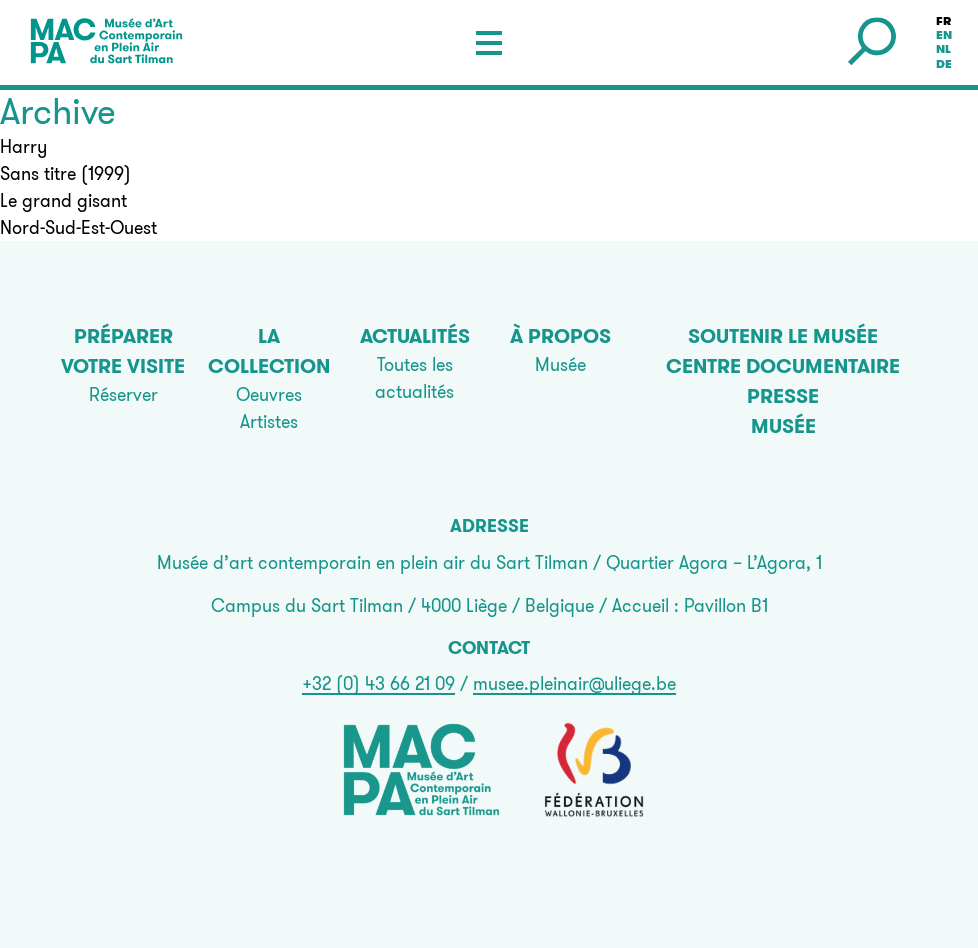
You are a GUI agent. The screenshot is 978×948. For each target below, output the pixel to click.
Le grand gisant (63, 200)
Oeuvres (269, 394)
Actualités (415, 336)
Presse (783, 396)
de (944, 64)
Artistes (269, 421)
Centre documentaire (783, 366)
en (944, 35)
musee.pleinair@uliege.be (574, 683)
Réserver (123, 394)
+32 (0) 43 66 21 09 (378, 683)
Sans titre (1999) (65, 173)
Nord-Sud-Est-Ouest (78, 227)
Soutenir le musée (783, 336)
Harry (23, 146)
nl (943, 50)
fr (943, 21)
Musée (560, 364)
